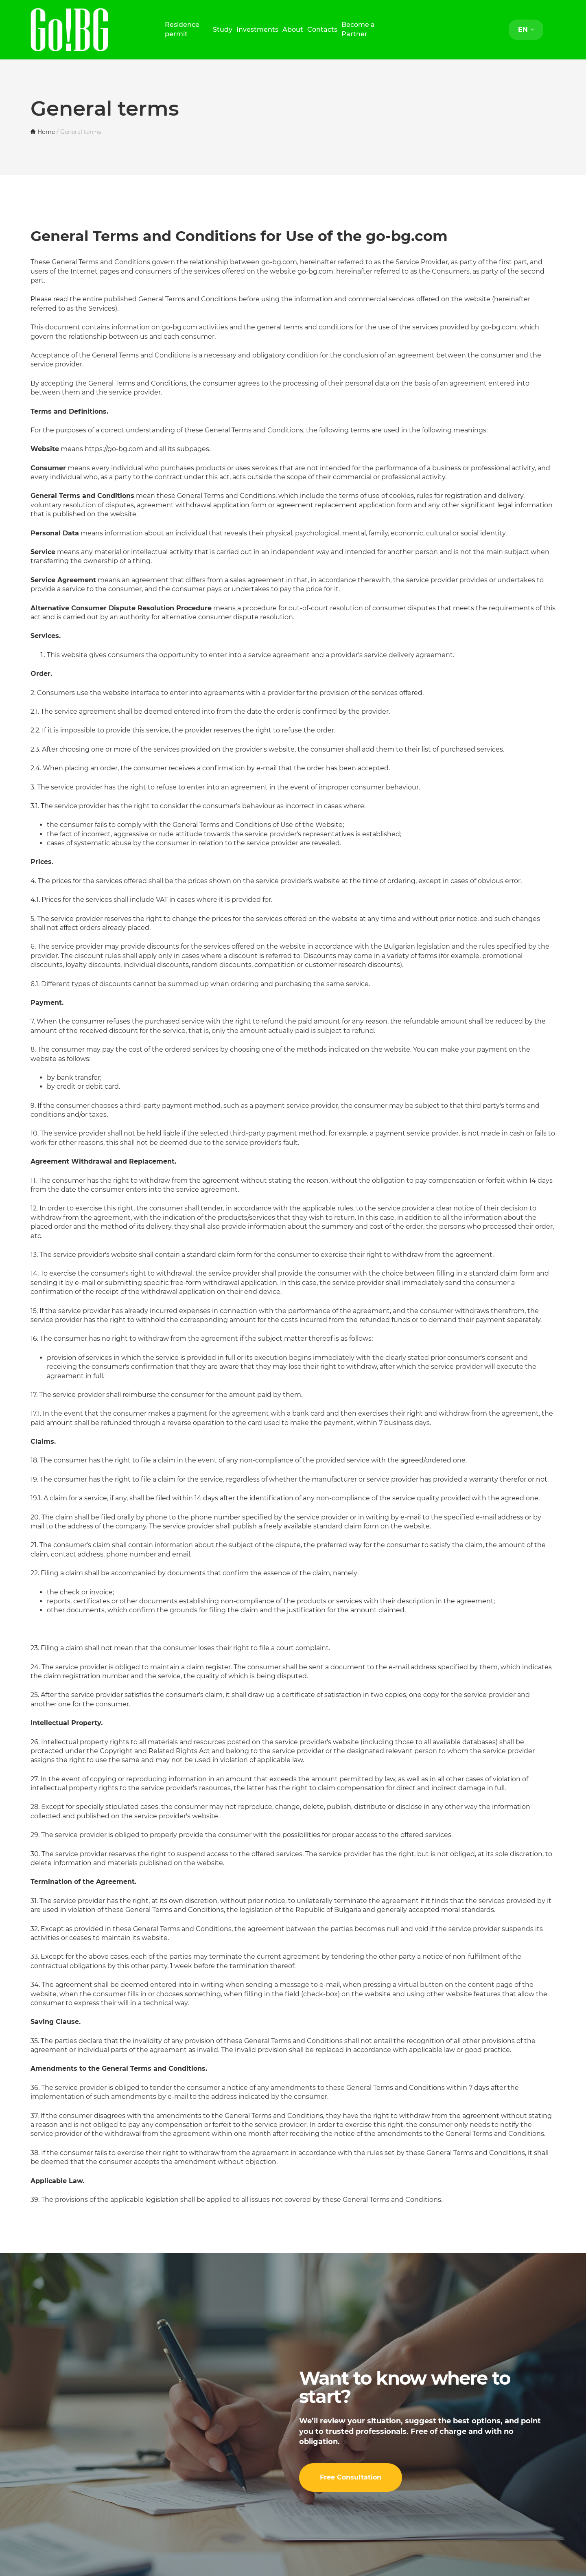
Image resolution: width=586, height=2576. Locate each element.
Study (222, 29)
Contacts (322, 29)
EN (526, 29)
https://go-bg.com (114, 449)
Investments (257, 29)
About (292, 29)
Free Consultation (350, 2477)
